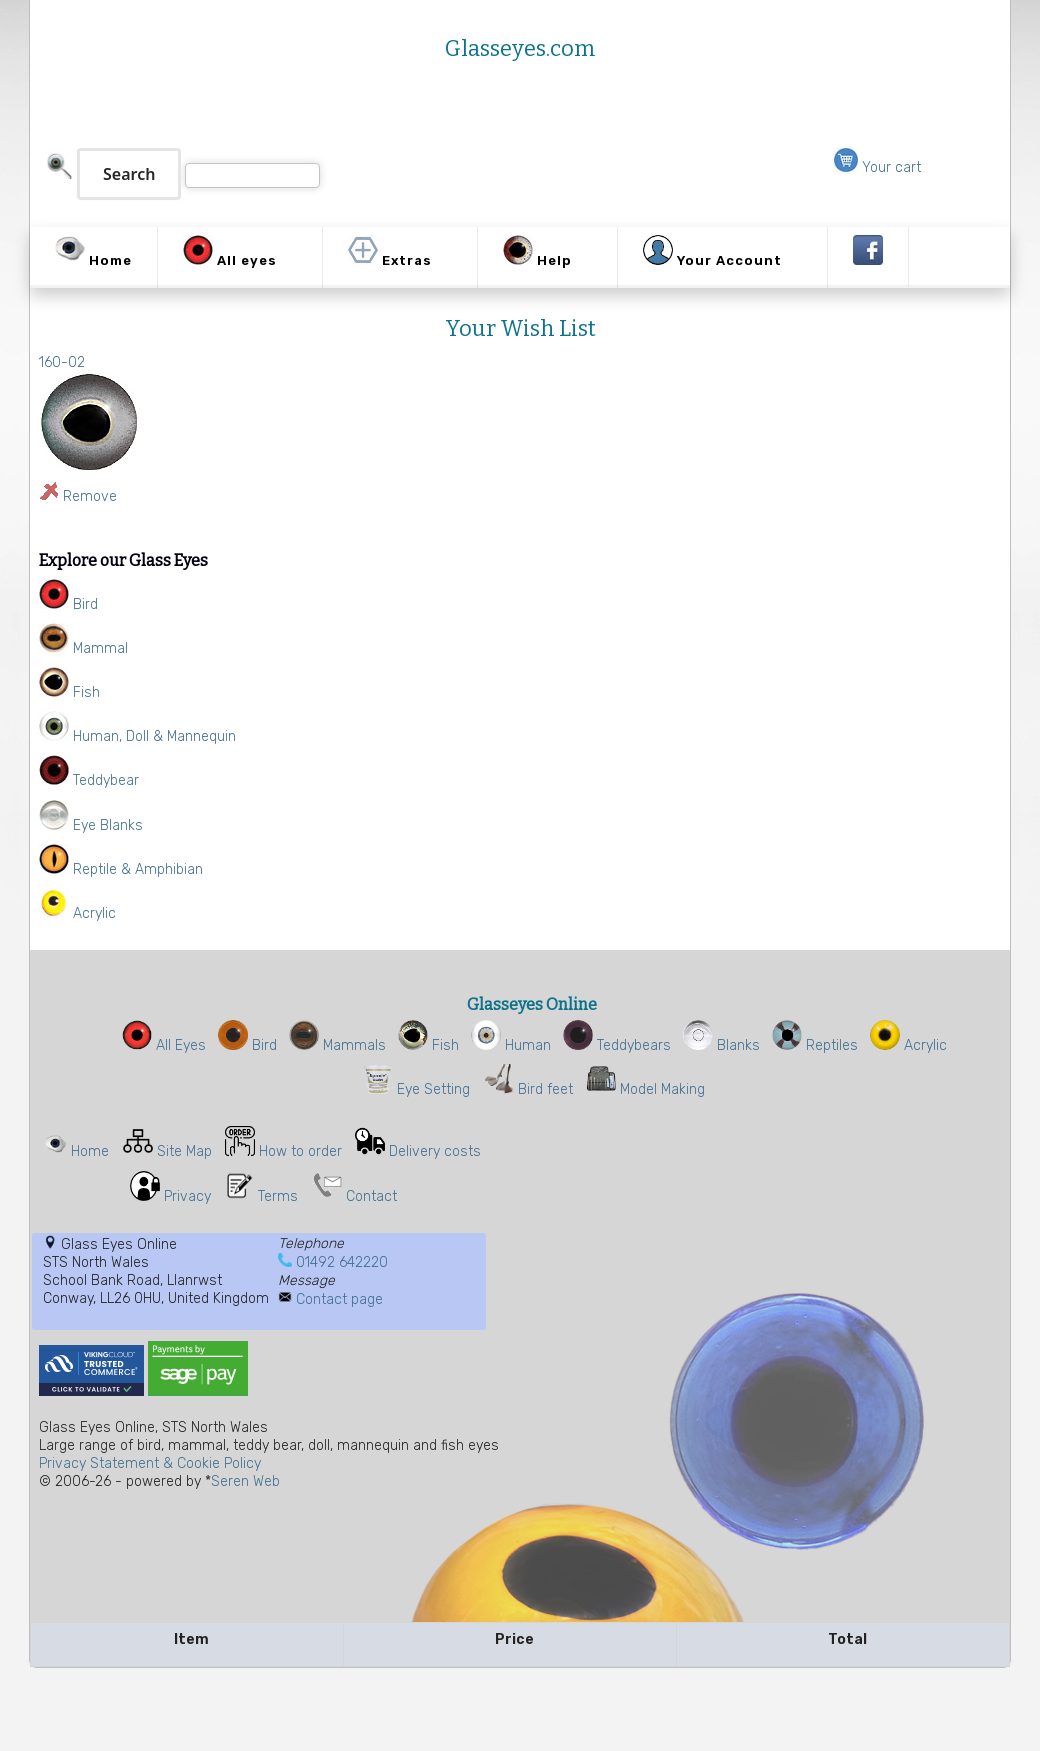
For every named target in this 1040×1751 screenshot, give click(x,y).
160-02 (62, 362)
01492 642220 (342, 1262)
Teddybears (617, 1045)
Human (511, 1045)
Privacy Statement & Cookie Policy (150, 1463)
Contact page (339, 1299)
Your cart (877, 167)
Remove (90, 496)
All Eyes (164, 1045)
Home (90, 1151)
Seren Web (245, 1481)
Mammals (337, 1045)
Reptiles (815, 1045)
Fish (428, 1045)
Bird (247, 1045)
